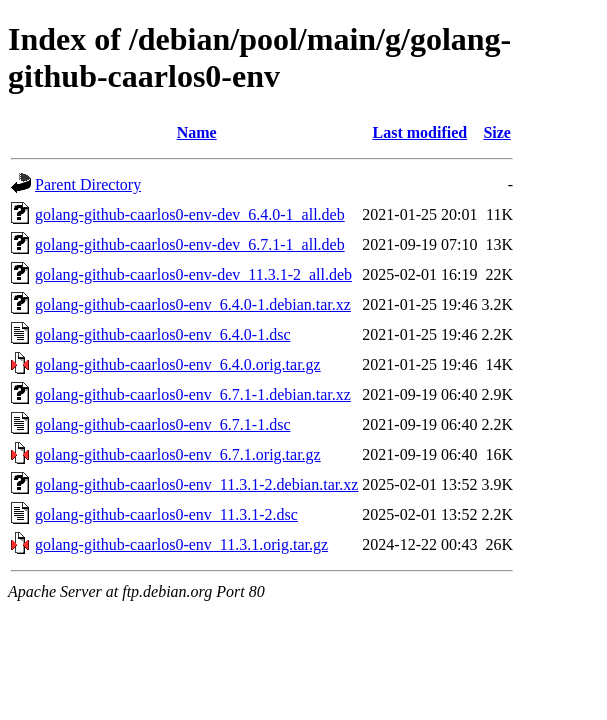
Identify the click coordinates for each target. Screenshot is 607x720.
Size (497, 132)
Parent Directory (88, 184)
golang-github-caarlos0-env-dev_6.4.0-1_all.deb (190, 214)
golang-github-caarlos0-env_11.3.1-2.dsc (166, 514)
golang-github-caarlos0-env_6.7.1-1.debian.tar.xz (193, 394)
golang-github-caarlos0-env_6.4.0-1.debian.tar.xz (193, 304)
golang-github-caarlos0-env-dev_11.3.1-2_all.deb (193, 274)
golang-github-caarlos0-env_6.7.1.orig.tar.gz (178, 454)
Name (197, 132)
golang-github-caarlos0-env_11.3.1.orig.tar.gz (181, 544)
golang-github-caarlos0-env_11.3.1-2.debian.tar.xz (196, 484)
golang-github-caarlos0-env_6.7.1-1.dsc (162, 424)
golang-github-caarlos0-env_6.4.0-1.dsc (162, 334)
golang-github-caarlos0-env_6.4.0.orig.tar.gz (178, 364)
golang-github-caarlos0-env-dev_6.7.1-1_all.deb (190, 244)
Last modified (420, 132)
